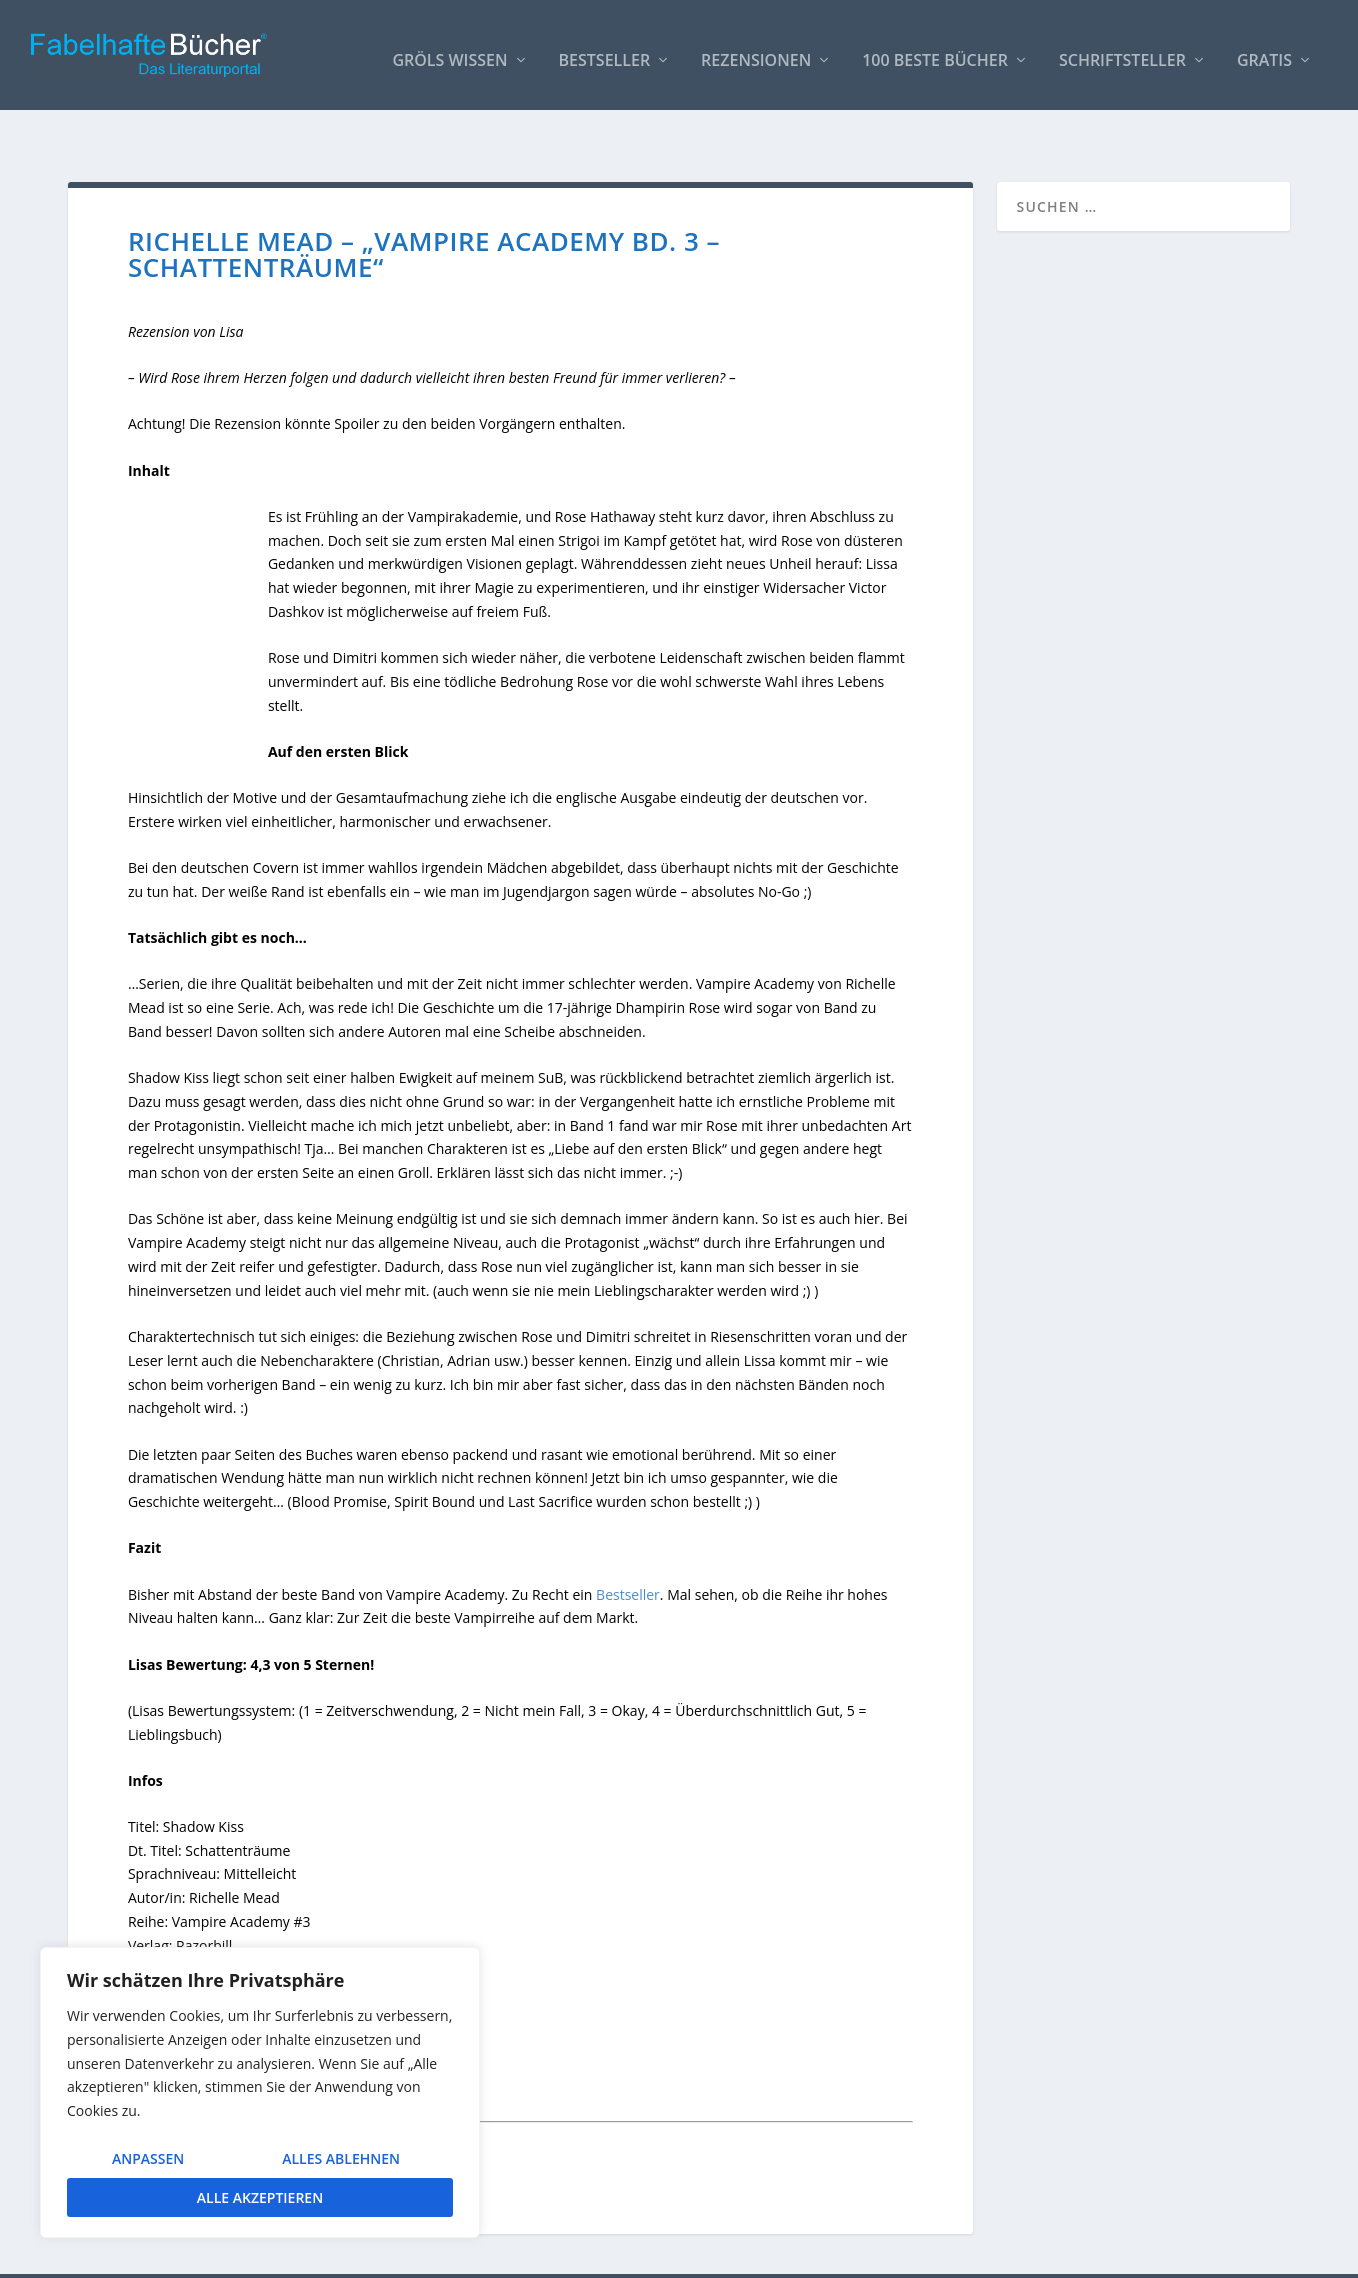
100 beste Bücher (935, 51)
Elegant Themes (218, 2255)
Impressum (1098, 2254)
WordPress (423, 2255)
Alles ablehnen (341, 2158)
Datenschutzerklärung (1218, 2254)
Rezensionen (756, 51)
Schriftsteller (1122, 51)
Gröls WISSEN (449, 51)
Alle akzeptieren (260, 2197)
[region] (260, 2092)
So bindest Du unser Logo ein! (952, 2254)
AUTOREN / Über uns (775, 2254)
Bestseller (605, 51)
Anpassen (148, 2158)
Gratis (1264, 51)
